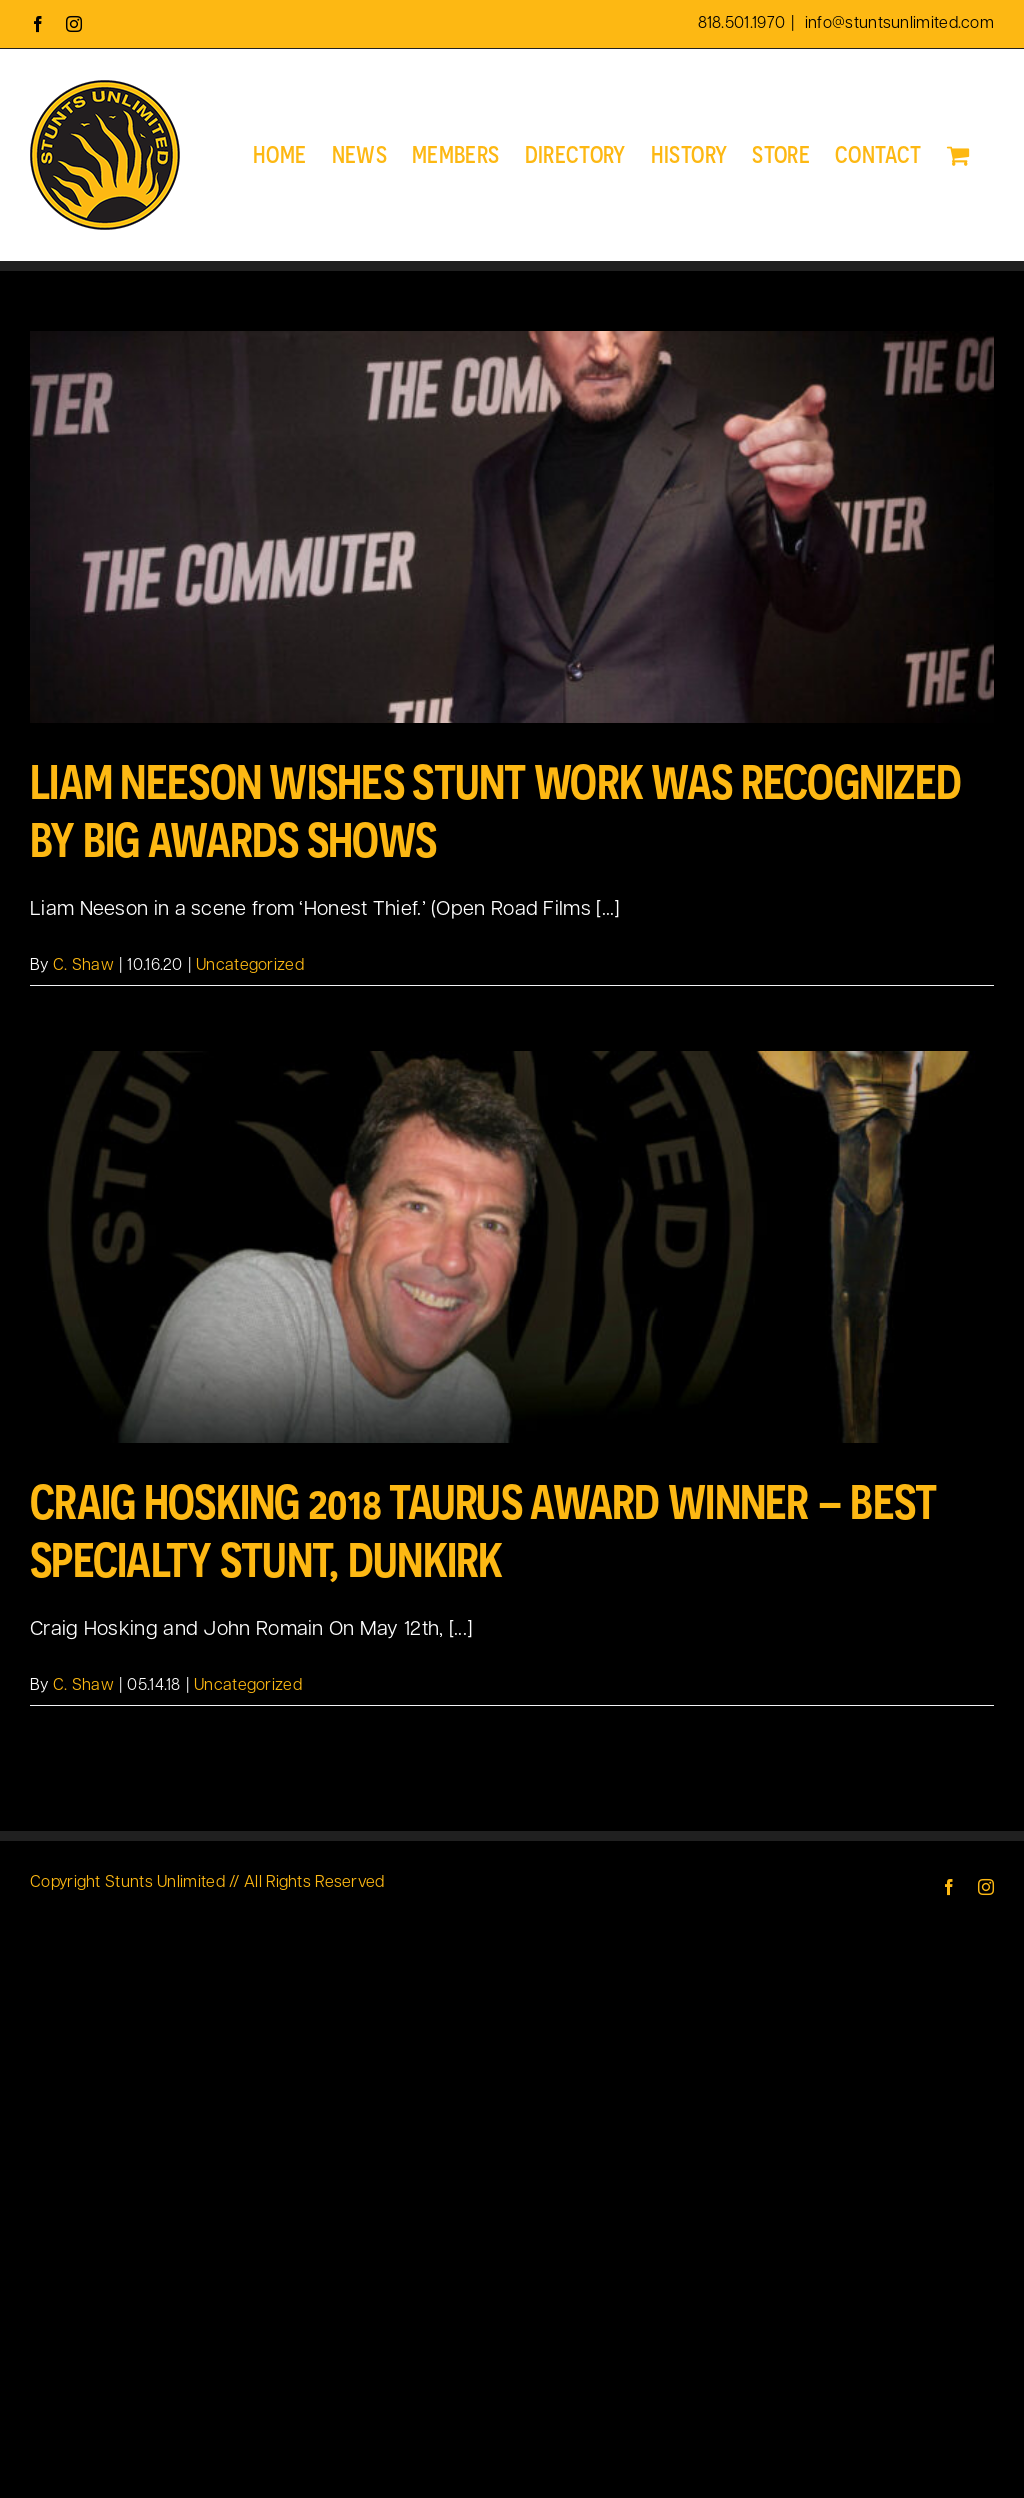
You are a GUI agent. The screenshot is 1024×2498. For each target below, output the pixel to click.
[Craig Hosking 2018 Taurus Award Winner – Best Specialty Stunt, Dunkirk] (512, 1247)
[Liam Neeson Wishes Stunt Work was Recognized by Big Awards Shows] (512, 527)
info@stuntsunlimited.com (898, 24)
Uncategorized (250, 966)
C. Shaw (83, 966)
